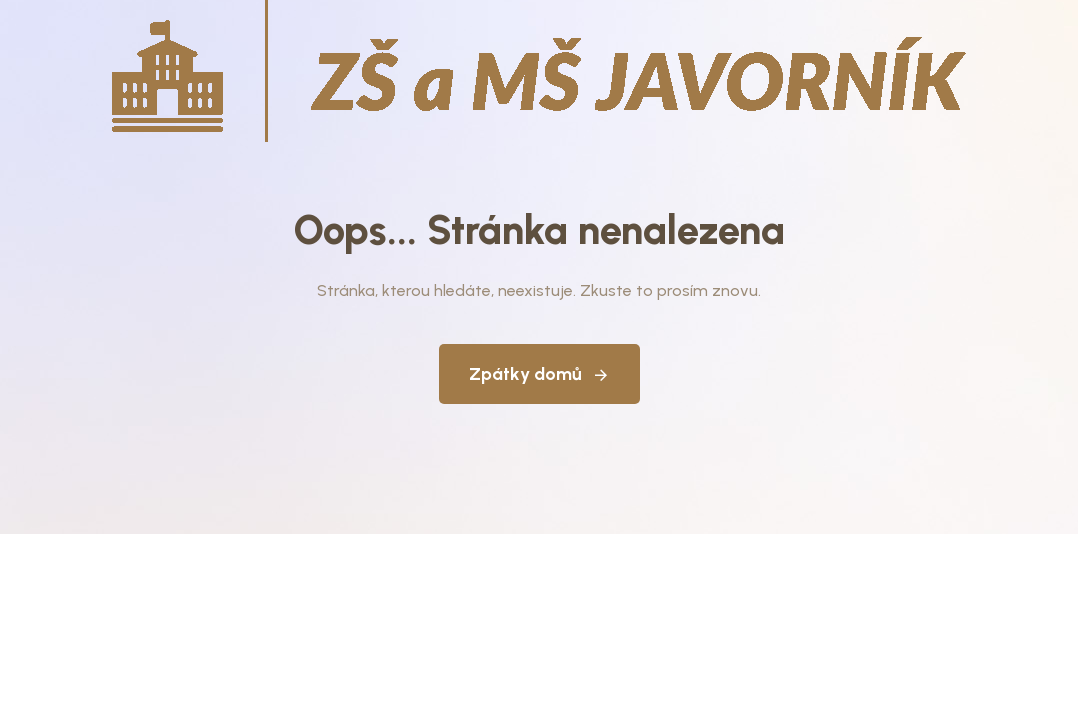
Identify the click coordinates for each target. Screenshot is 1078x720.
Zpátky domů (539, 374)
